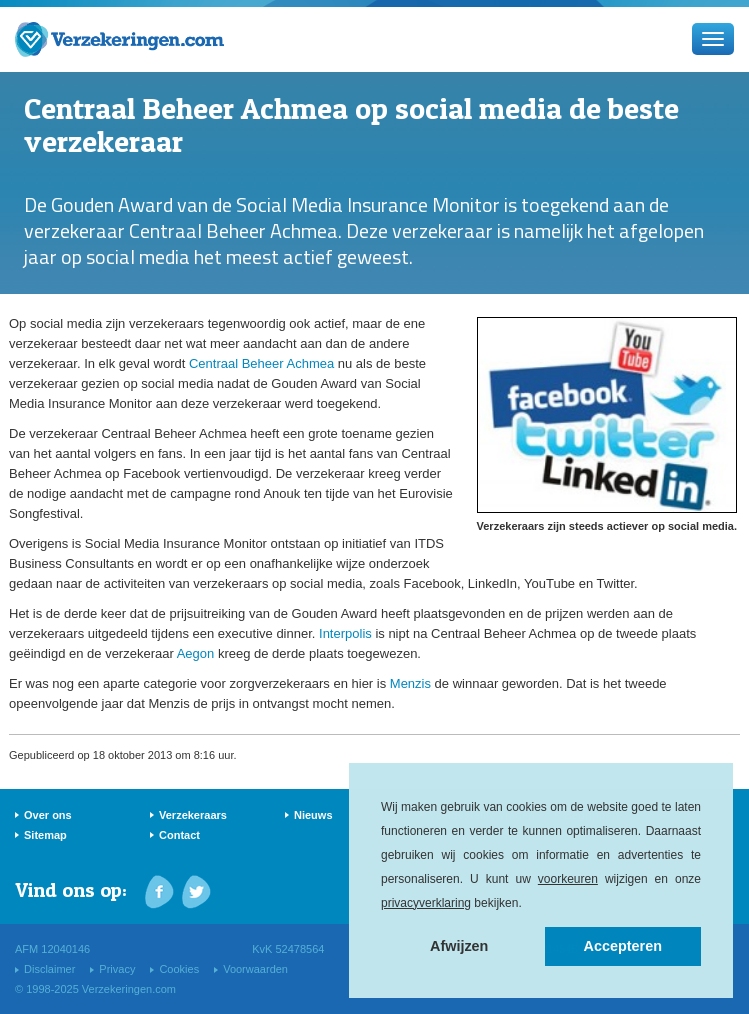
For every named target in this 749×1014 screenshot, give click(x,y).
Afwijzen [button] (459, 946)
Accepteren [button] (623, 946)
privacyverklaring (426, 903)
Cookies (179, 969)
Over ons (48, 815)
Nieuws (313, 815)
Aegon (196, 653)
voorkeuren (568, 879)
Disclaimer (49, 969)
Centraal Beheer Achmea (261, 363)
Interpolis (345, 633)
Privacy (117, 969)
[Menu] (713, 39)
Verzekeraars (193, 815)
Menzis (410, 683)
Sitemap (45, 835)
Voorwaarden (255, 969)
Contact (179, 835)
